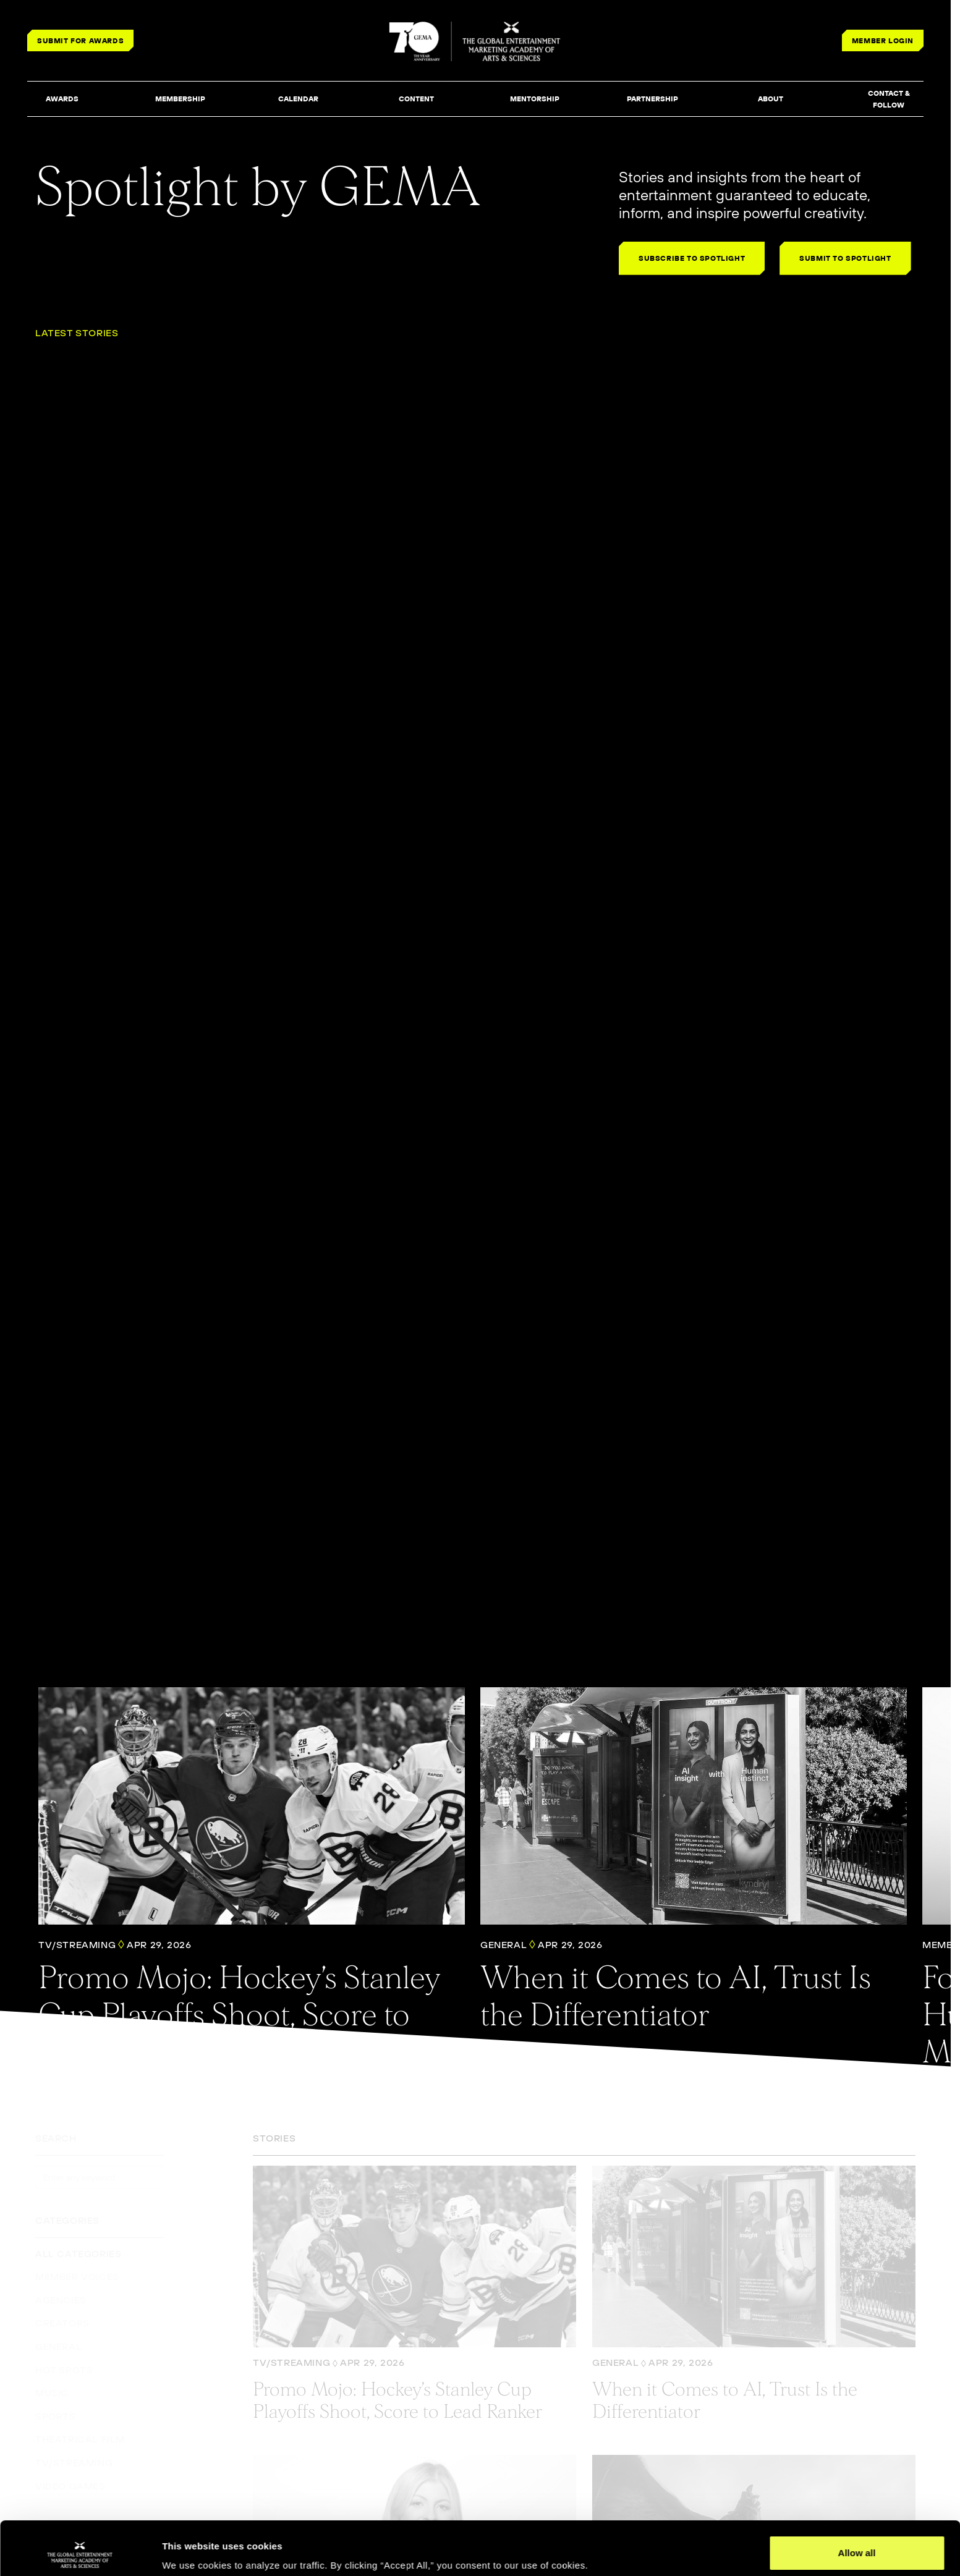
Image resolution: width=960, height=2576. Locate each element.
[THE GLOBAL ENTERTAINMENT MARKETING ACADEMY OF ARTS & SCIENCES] (475, 41)
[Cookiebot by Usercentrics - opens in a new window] (80, 2552)
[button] (61, 99)
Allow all (857, 2503)
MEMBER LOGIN (883, 40)
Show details (190, 2549)
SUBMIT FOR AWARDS (80, 40)
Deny (857, 2543)
